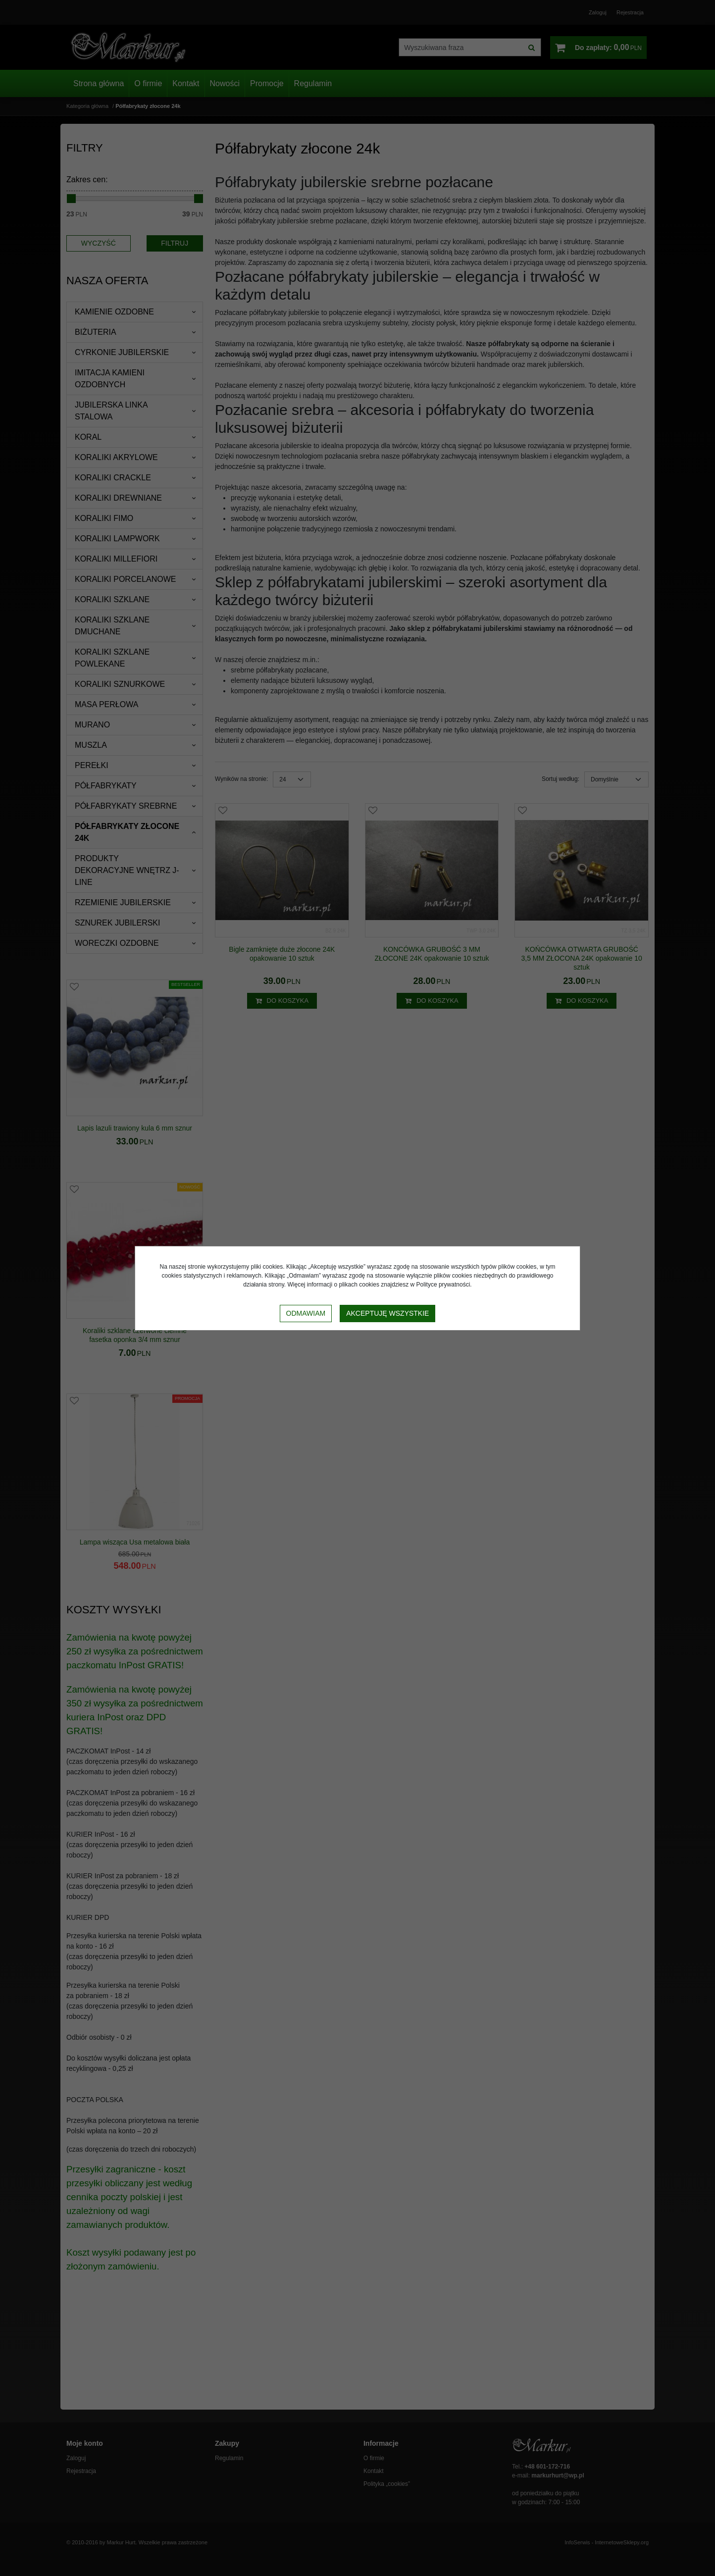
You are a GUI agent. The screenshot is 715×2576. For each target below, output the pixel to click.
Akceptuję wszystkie (387, 1313)
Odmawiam (306, 1313)
